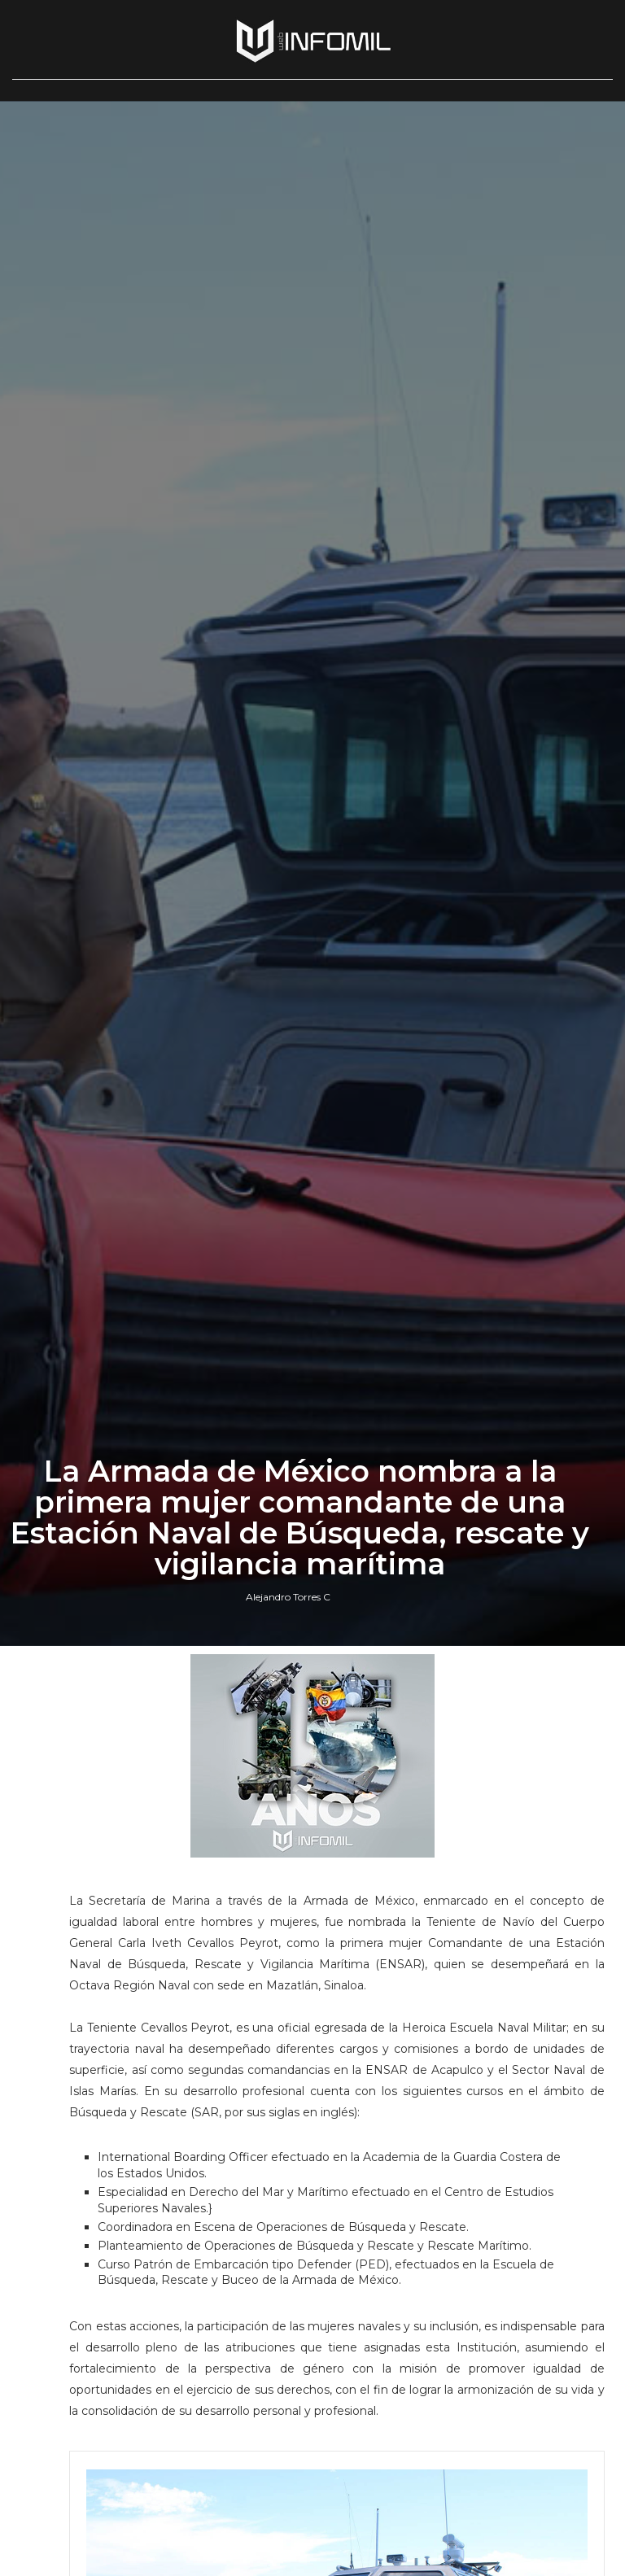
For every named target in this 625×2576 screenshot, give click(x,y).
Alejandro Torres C (288, 1597)
